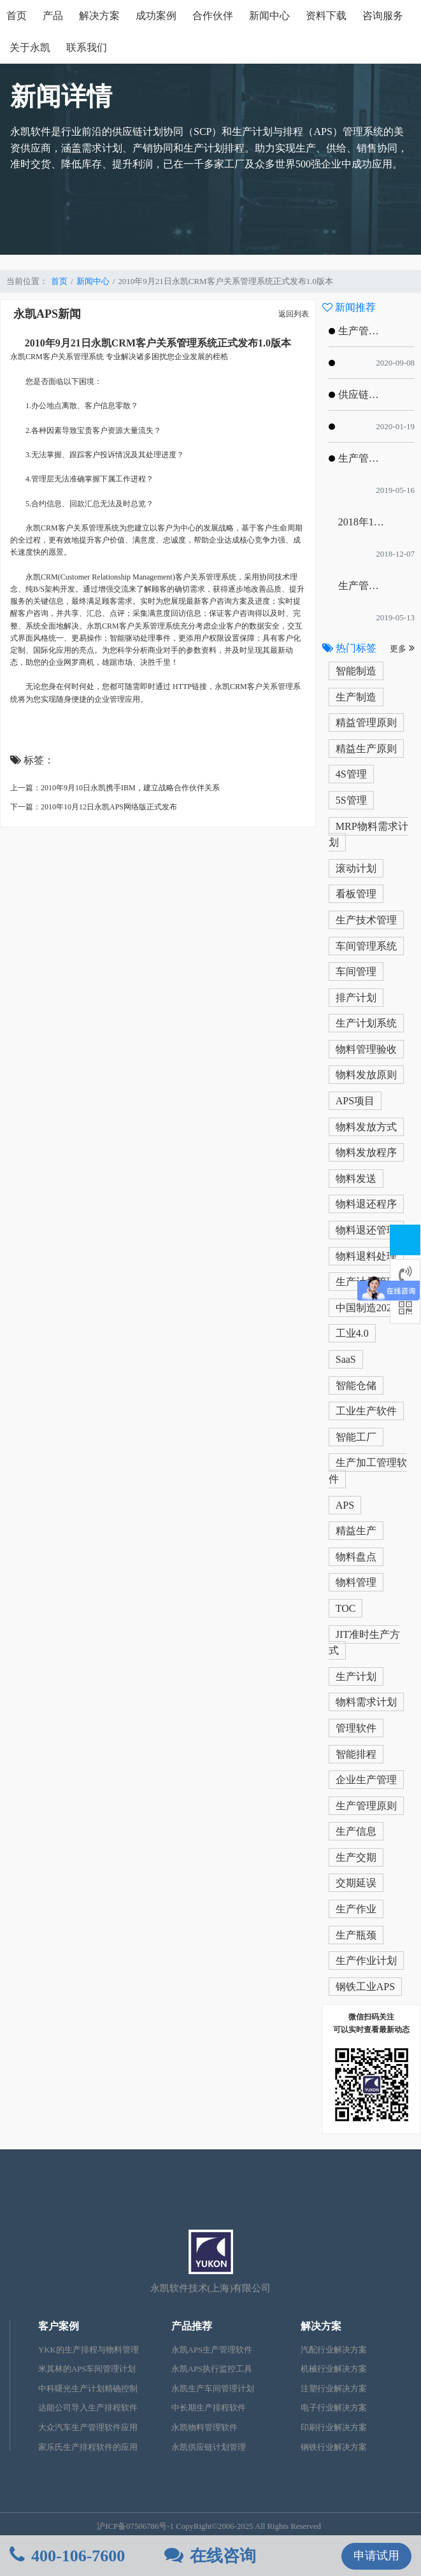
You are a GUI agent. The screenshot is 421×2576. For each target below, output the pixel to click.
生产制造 (356, 697)
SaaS (346, 1359)
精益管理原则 (366, 722)
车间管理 (356, 971)
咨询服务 (382, 15)
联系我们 (86, 47)
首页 (16, 15)
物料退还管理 (366, 1230)
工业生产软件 (366, 1410)
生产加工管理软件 (368, 1470)
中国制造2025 (366, 1307)
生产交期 (356, 1857)
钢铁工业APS (365, 1986)
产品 (53, 15)
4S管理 (351, 774)
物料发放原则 (366, 1074)
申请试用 (376, 2555)
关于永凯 (30, 47)
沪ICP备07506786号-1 (135, 2526)
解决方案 (99, 15)
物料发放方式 (366, 1126)
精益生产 (356, 1530)
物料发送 (356, 1178)
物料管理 (356, 1582)
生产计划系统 (366, 1023)
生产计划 (356, 1676)
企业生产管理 (366, 1779)
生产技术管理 (366, 919)
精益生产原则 (366, 748)
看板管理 (356, 893)
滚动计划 (356, 868)
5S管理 (351, 800)
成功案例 (156, 15)
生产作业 (356, 1909)
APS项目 (355, 1100)
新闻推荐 (349, 307)
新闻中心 (269, 15)
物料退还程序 (366, 1204)
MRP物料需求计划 (368, 834)
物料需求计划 (366, 1702)
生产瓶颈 (356, 1935)
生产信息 (356, 1831)
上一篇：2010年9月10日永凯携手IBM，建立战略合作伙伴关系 (115, 787)
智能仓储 (356, 1385)
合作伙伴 (212, 15)
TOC (346, 1608)
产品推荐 (191, 2326)
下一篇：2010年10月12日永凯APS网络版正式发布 (93, 806)
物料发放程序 (366, 1152)
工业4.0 (352, 1333)
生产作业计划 (366, 1960)
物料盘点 (356, 1556)
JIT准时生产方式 (364, 1642)
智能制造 (356, 670)
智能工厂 (356, 1437)
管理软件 (356, 1728)
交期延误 (356, 1882)
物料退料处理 (366, 1256)
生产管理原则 (366, 1805)
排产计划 (356, 997)
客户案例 (58, 2326)
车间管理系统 (366, 946)
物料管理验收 (366, 1049)
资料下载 (326, 15)
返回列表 (293, 314)
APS (345, 1505)
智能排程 (356, 1754)
